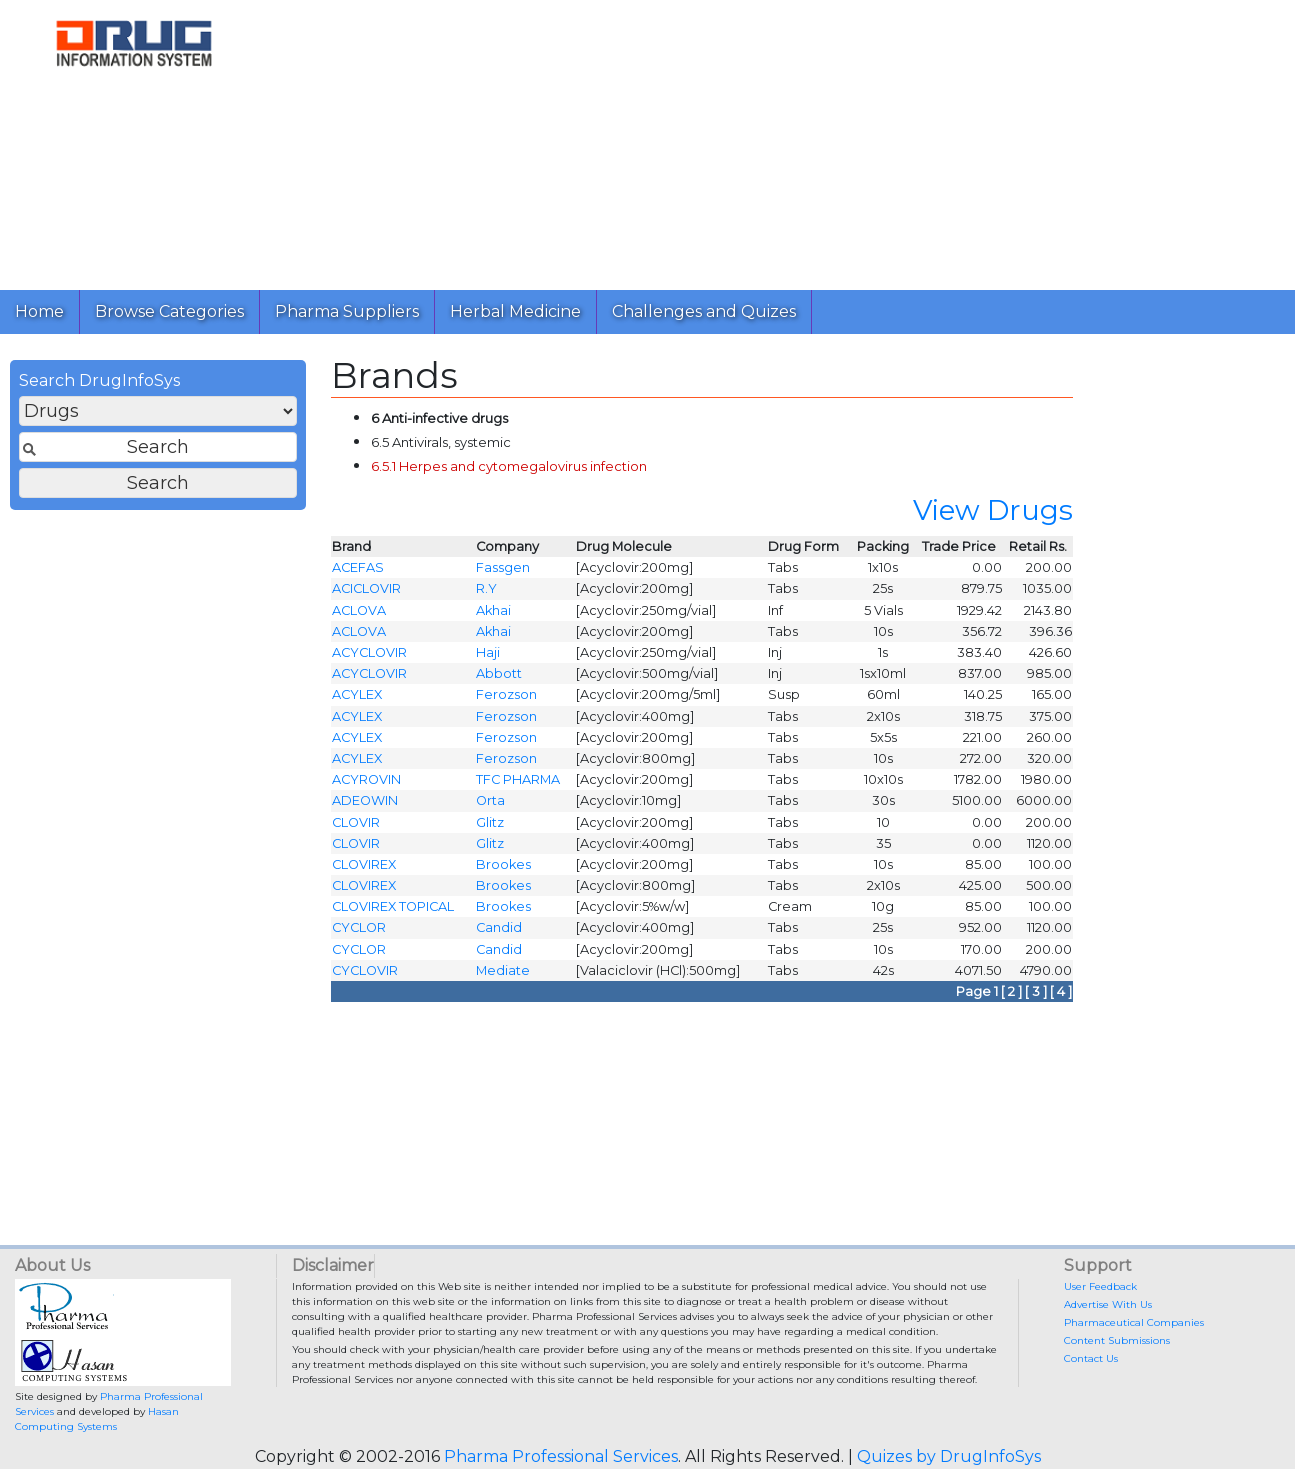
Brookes (503, 869)
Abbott (499, 679)
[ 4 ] (1061, 997)
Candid (499, 933)
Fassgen (503, 573)
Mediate (503, 975)
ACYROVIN (366, 785)
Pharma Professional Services (561, 1456)
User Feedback (1100, 1286)
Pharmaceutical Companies (1134, 1322)
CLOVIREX (364, 869)
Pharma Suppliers (347, 311)
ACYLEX (357, 700)
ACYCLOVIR (369, 658)
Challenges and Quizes (704, 311)
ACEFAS (358, 573)
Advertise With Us (1108, 1304)
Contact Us (1091, 1358)
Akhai (493, 615)
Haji (488, 658)
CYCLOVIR (365, 975)
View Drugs (993, 516)
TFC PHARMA (518, 785)
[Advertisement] (774, 140)
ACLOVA (359, 615)
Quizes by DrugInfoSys (949, 1456)
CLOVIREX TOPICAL (393, 912)
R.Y (486, 594)
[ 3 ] (1036, 997)
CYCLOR (359, 933)
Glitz (490, 827)
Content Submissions (1117, 1340)
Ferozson (506, 700)
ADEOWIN (365, 806)
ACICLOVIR (366, 594)
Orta (490, 806)
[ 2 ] (1011, 997)
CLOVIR (356, 827)
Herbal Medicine (515, 311)
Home (39, 311)
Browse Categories (169, 311)
